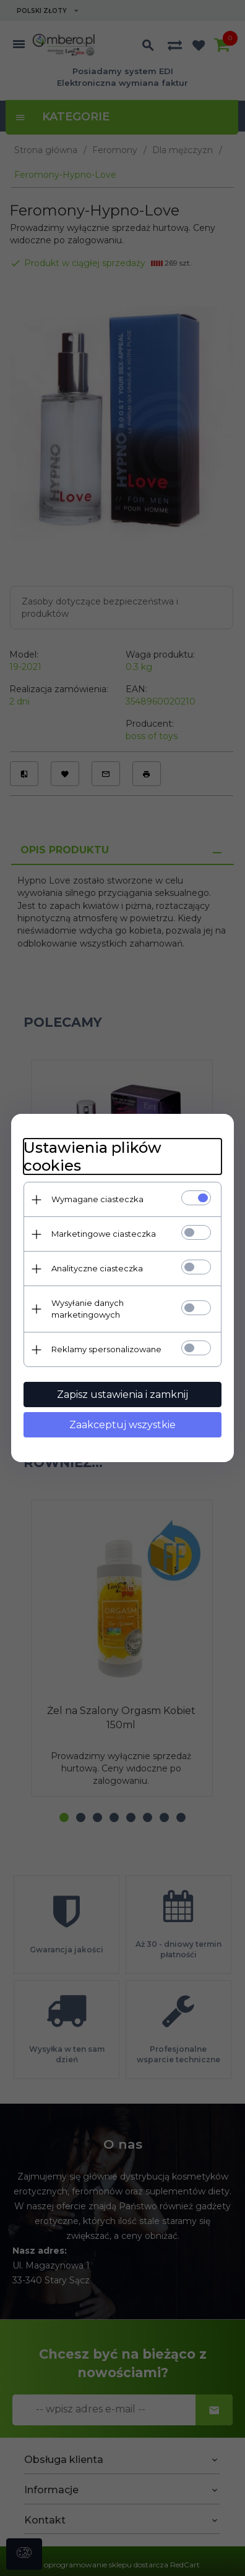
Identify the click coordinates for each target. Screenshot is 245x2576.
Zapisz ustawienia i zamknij (122, 1394)
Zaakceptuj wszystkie (122, 1425)
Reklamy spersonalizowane (106, 1349)
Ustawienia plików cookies (92, 1156)
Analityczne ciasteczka (97, 1268)
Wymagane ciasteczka (97, 1199)
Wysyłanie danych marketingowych (87, 1308)
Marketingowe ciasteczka (103, 1234)
